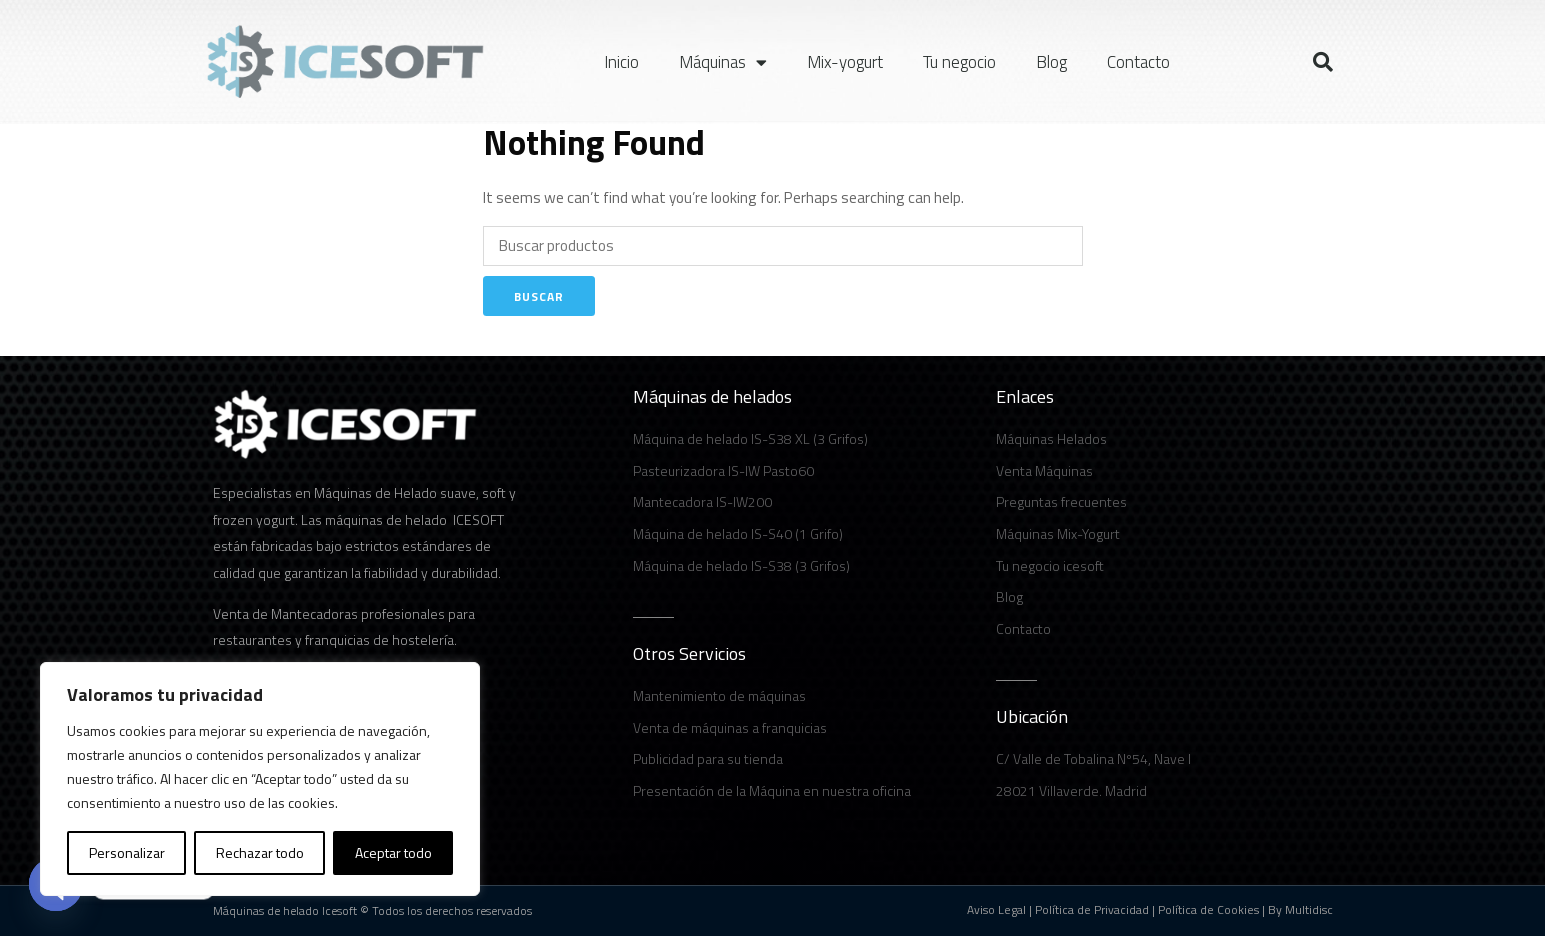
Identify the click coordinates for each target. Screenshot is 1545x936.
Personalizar (127, 852)
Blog (1051, 62)
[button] (1323, 62)
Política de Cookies (1208, 909)
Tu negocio (959, 62)
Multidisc (1309, 909)
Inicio (621, 62)
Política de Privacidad (1092, 909)
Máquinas (723, 62)
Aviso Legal (996, 909)
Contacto (1138, 62)
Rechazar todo (260, 852)
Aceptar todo (393, 852)
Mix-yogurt (845, 62)
